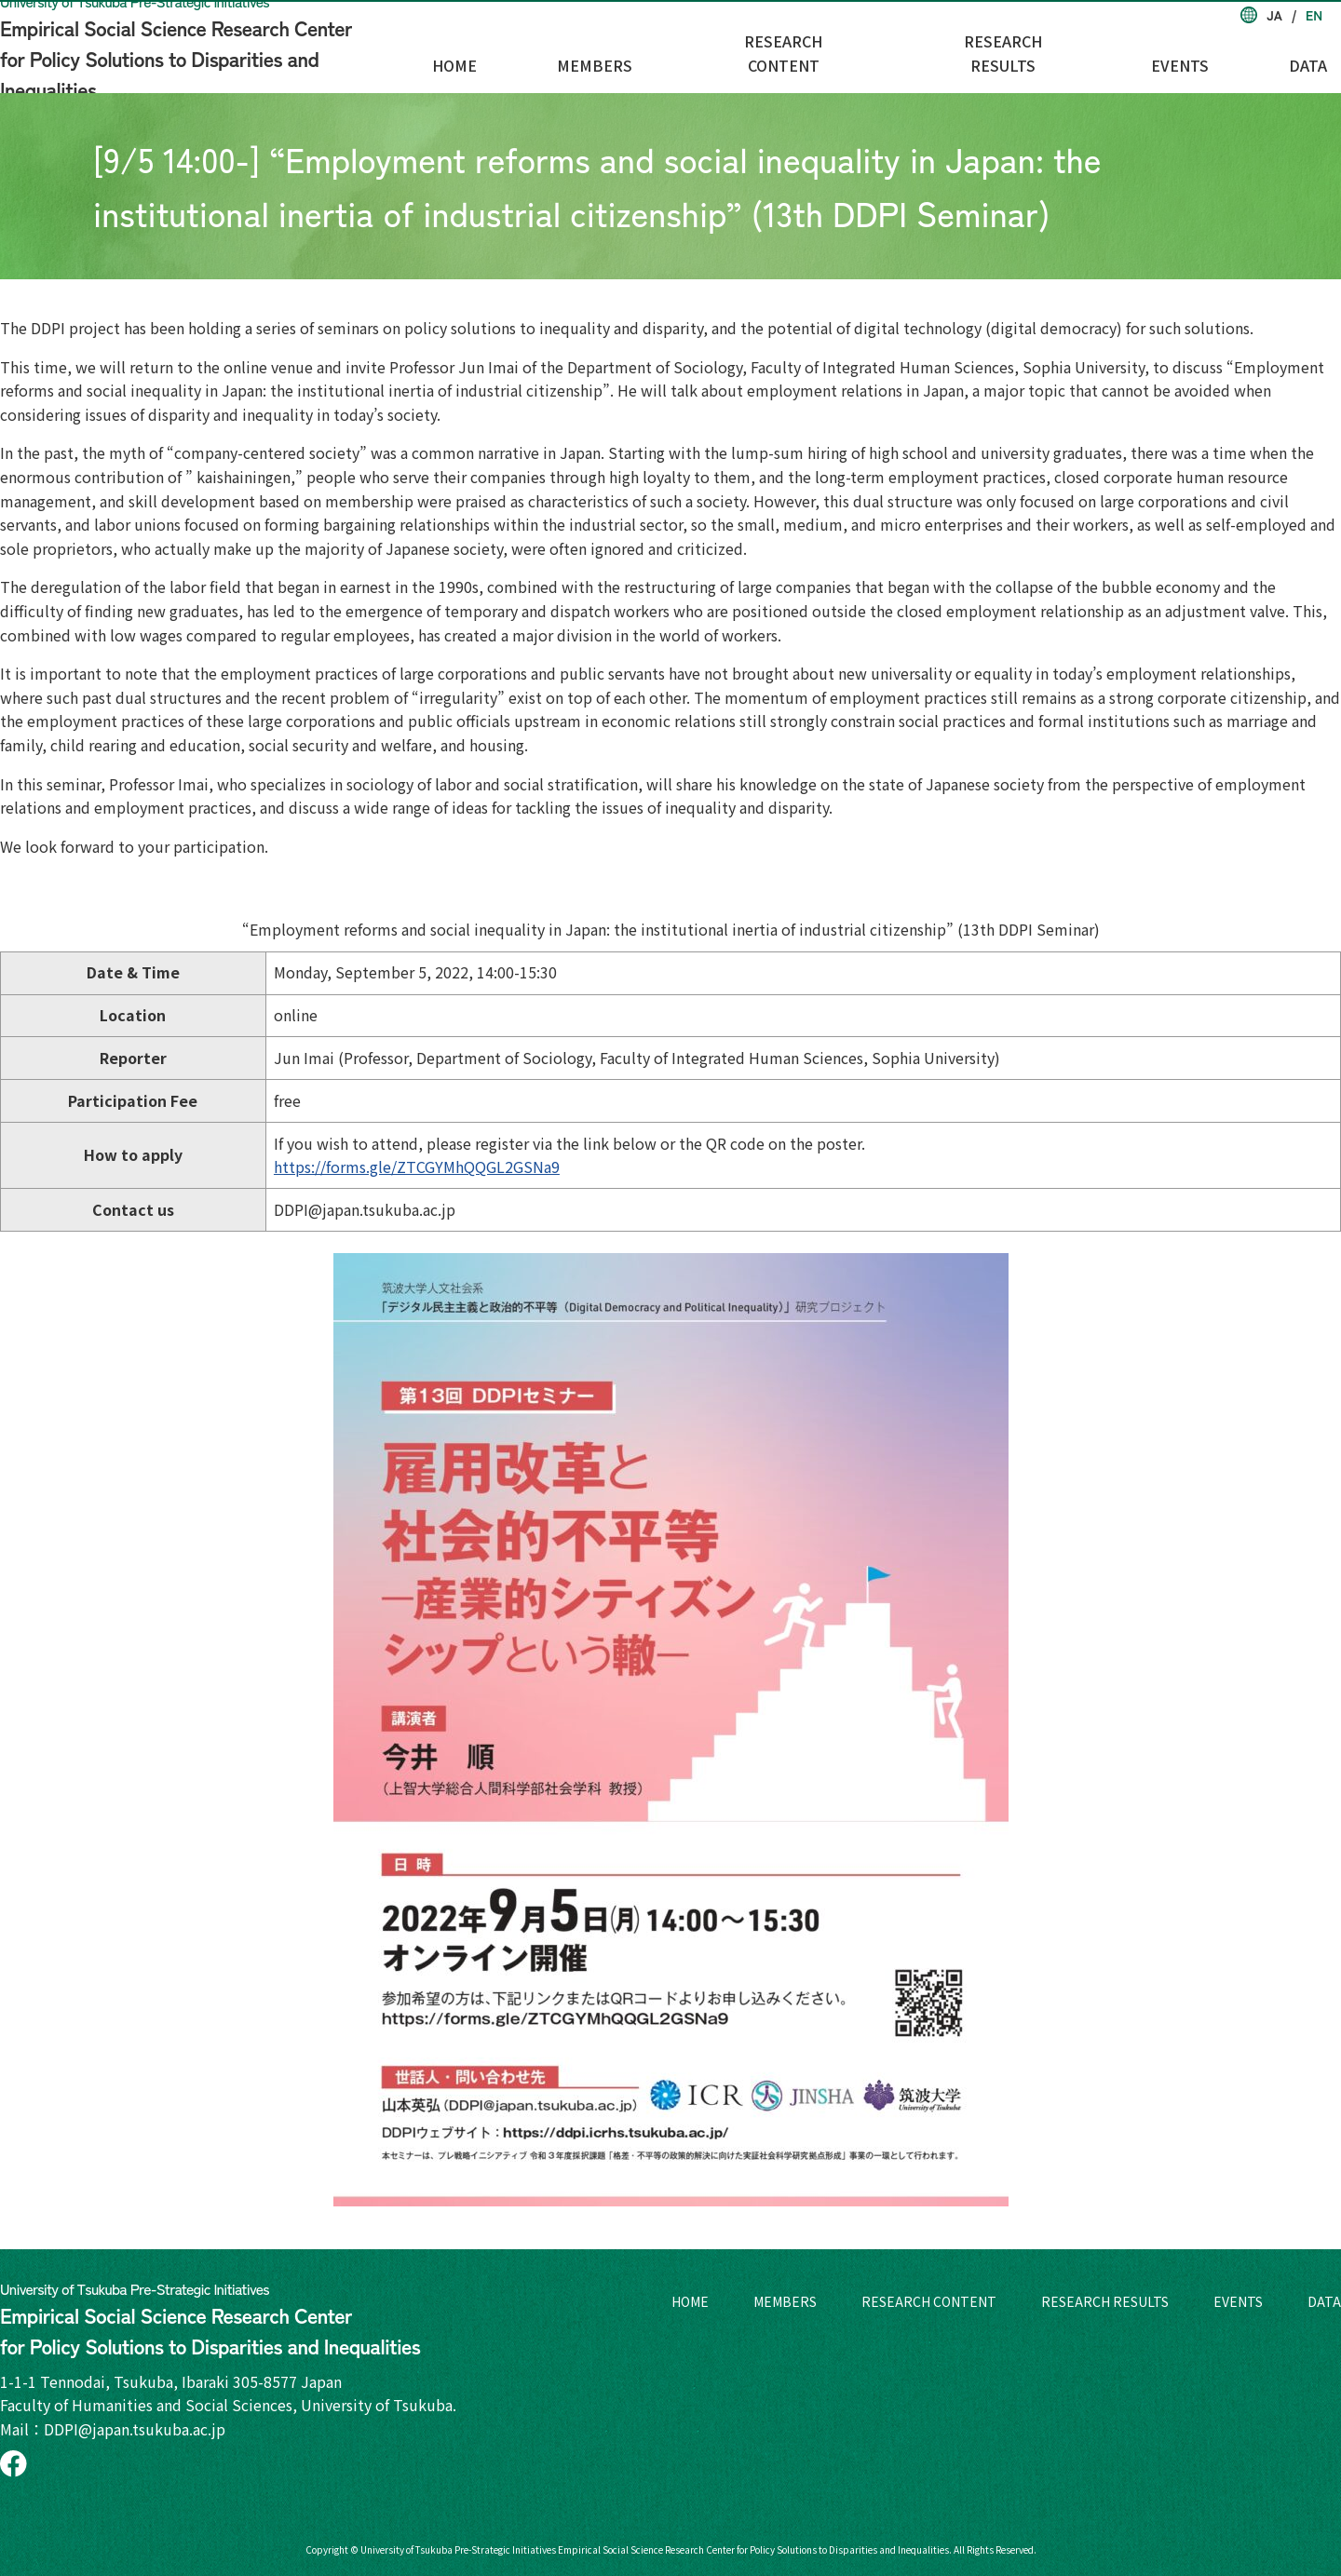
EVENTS (1229, 57)
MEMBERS (727, 57)
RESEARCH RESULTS (1082, 57)
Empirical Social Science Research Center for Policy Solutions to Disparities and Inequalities (210, 46)
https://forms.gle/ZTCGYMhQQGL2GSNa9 (417, 1166)
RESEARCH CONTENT (887, 57)
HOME (623, 57)
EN (1314, 15)
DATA (1322, 57)
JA (1274, 15)
